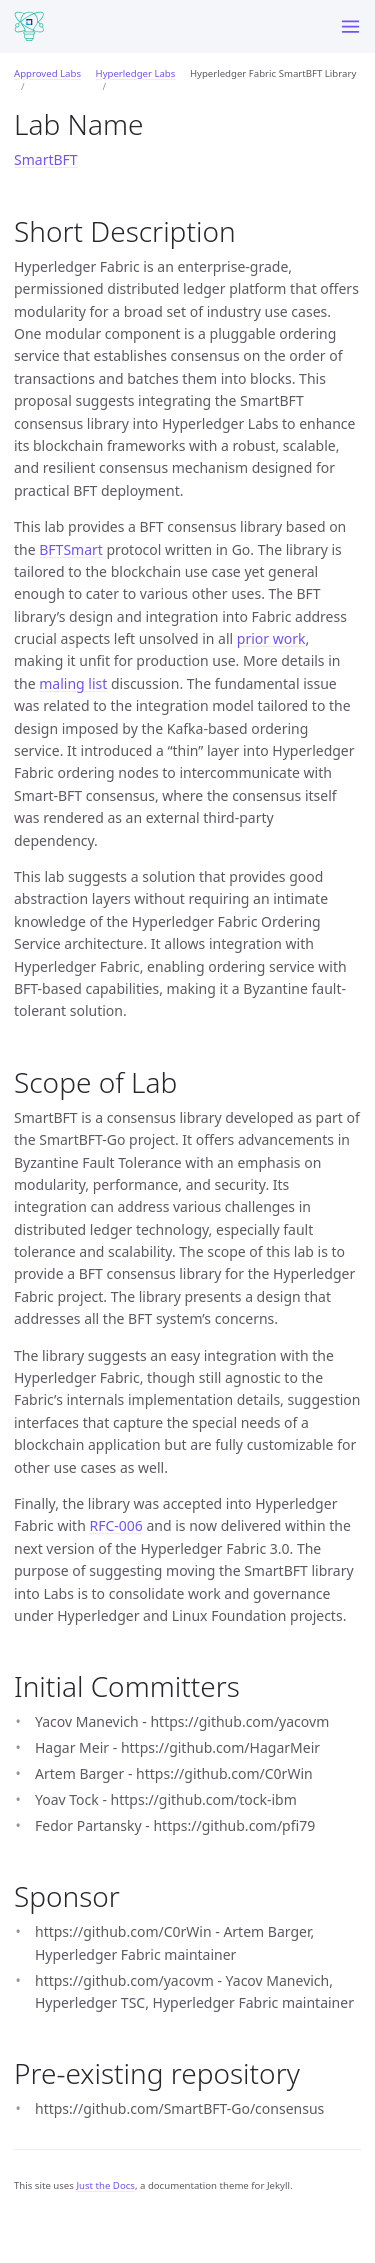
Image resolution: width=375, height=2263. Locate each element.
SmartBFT (46, 159)
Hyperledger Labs (136, 73)
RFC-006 (115, 1525)
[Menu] (350, 26)
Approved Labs (47, 73)
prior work (271, 638)
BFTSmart (71, 549)
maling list (73, 683)
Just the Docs (105, 2185)
